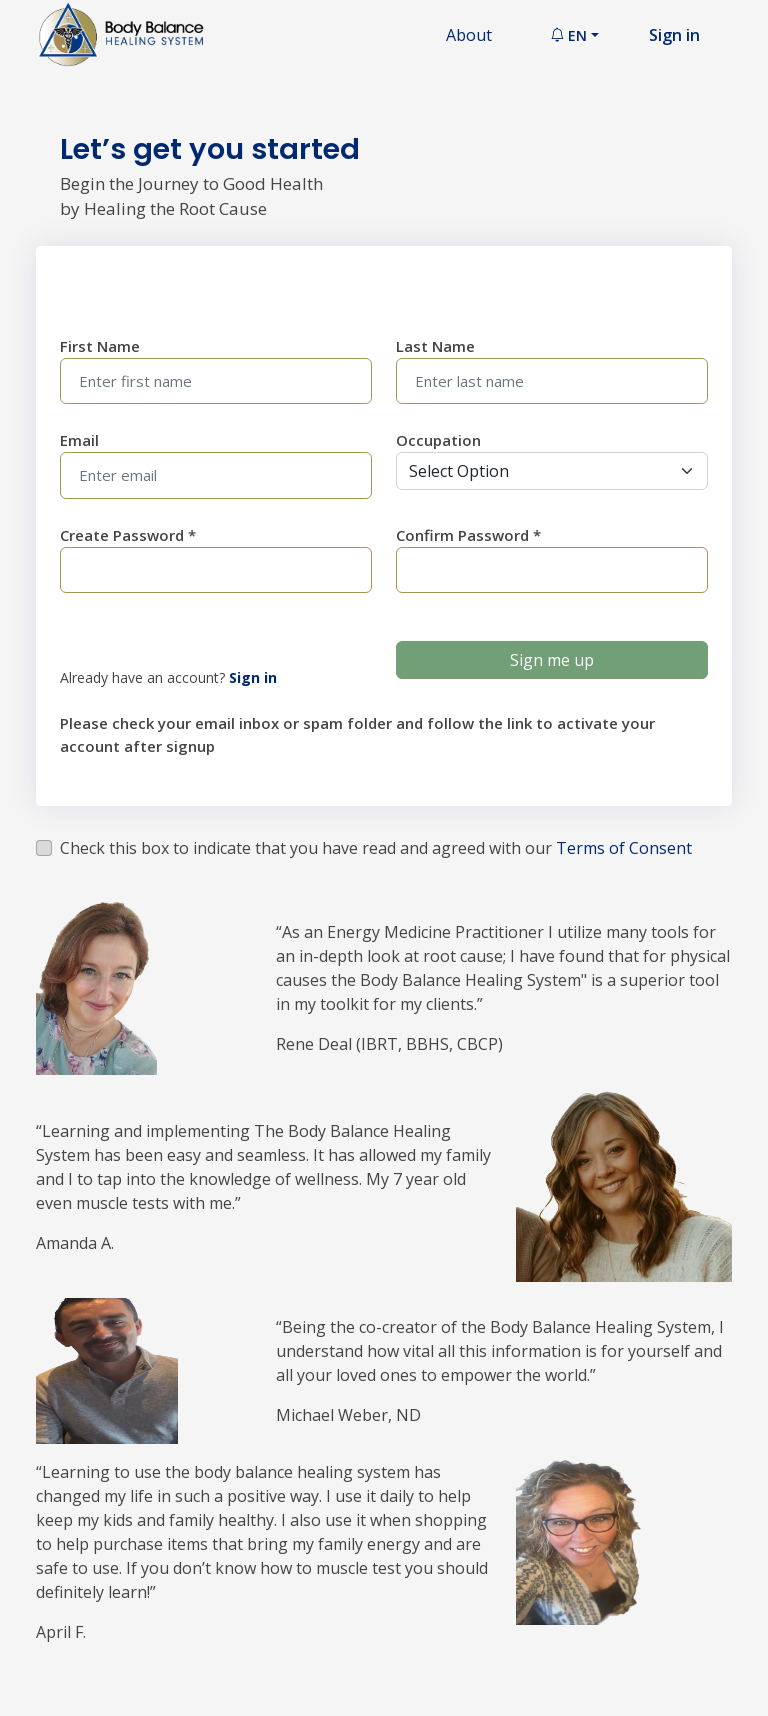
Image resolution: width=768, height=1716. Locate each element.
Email (79, 440)
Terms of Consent (624, 848)
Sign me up (552, 660)
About (469, 35)
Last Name (435, 346)
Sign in (674, 35)
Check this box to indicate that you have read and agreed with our (376, 848)
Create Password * (128, 535)
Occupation (438, 440)
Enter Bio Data (116, 282)
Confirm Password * (468, 535)
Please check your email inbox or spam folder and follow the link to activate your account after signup (357, 734)
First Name (100, 346)
